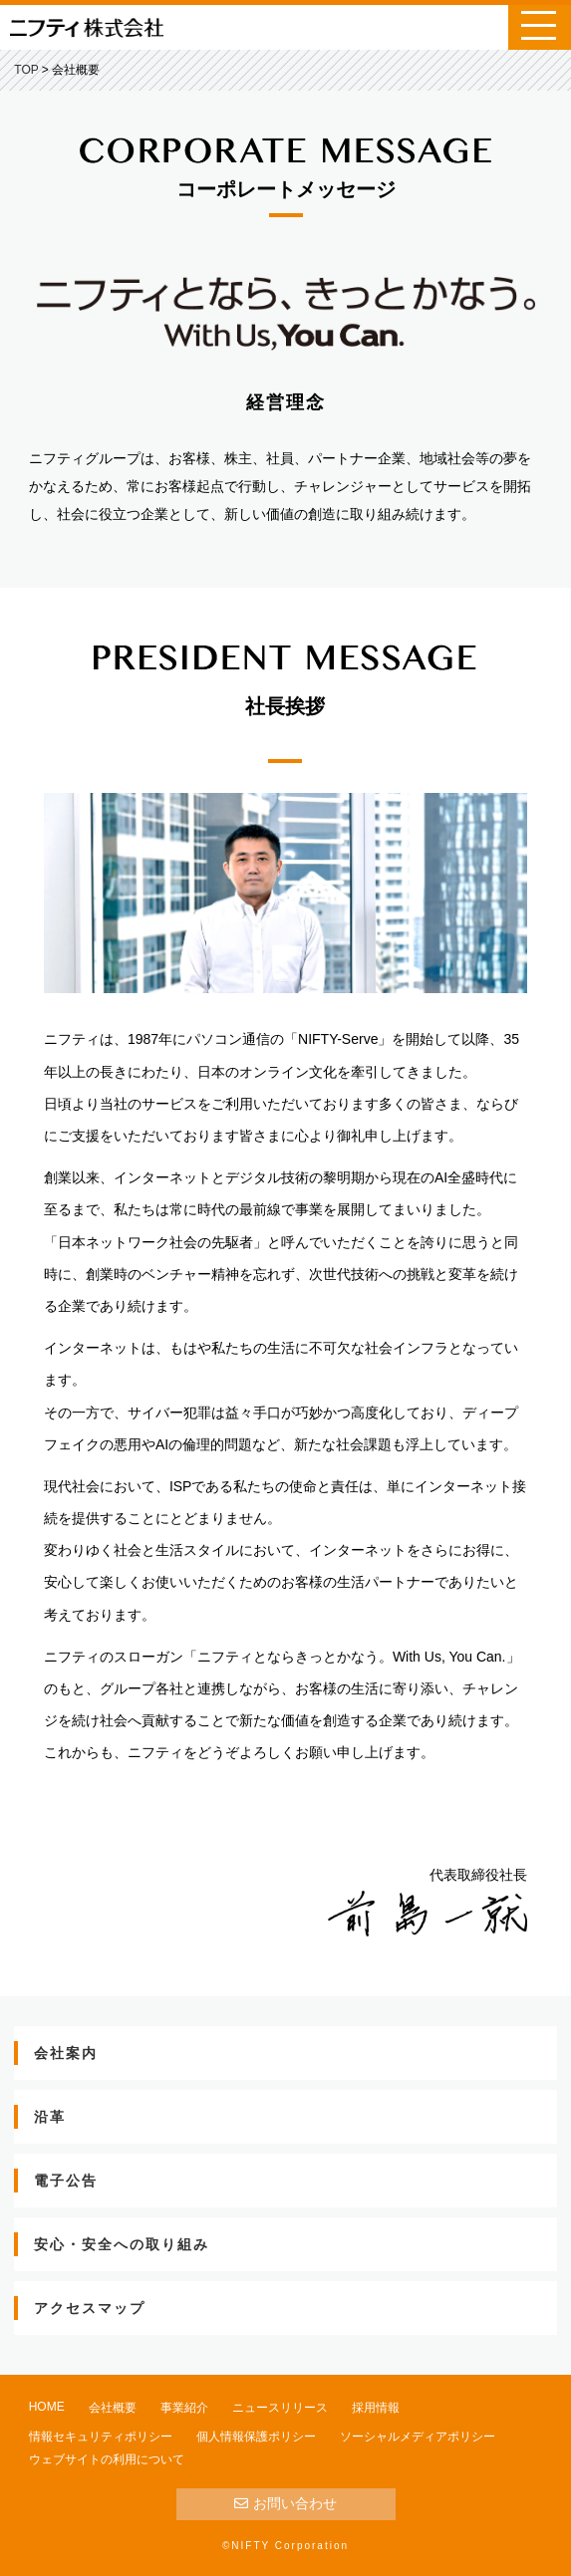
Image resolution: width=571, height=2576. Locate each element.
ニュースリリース (280, 2408)
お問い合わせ (285, 2503)
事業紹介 (184, 2408)
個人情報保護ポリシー (256, 2437)
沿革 (50, 2117)
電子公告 (66, 2181)
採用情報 (376, 2408)
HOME (47, 2407)
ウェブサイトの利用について (106, 2459)
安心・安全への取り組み (121, 2244)
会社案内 (66, 2053)
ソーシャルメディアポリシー (417, 2437)
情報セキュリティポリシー (100, 2437)
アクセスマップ (89, 2308)
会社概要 (113, 2408)
